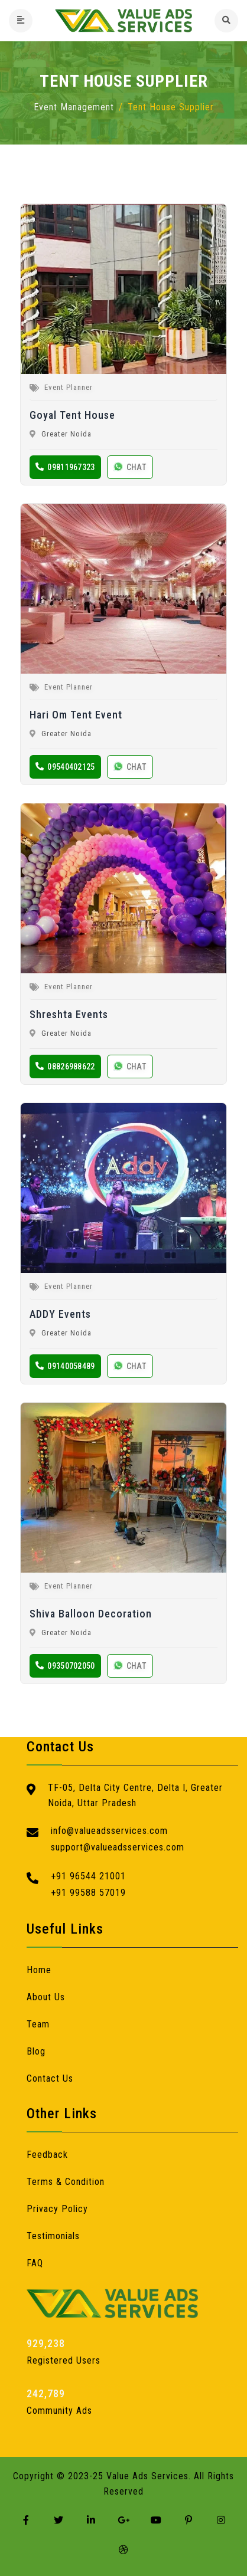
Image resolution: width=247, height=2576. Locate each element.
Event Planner (68, 387)
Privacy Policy (57, 2208)
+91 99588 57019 (88, 1892)
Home (39, 1970)
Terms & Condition (66, 2181)
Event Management (74, 107)
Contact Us (50, 2078)
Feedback (47, 2154)
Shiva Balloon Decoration (91, 1613)
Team (38, 2024)
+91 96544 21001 (88, 1876)
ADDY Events (60, 1314)
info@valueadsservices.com (109, 1830)
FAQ (35, 2263)
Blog (36, 2051)
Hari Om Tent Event (76, 714)
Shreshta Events (69, 1014)
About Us (46, 1997)
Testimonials (53, 2236)
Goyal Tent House (72, 415)
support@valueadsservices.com (117, 1847)
